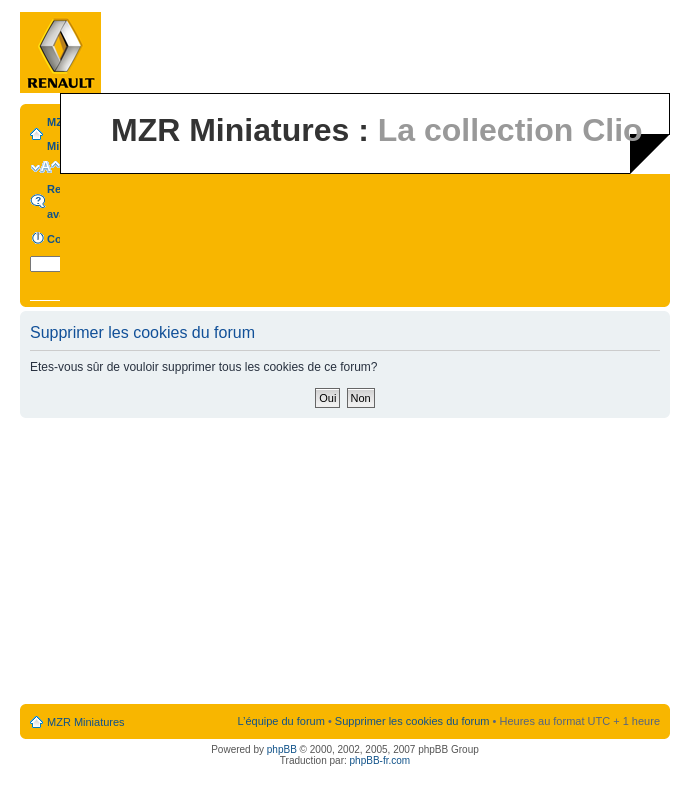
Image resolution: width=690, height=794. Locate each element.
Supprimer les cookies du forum (412, 721)
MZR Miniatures (86, 722)
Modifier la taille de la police (45, 167)
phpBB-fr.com (380, 760)
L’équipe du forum (280, 721)
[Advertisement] (345, 562)
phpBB (282, 749)
